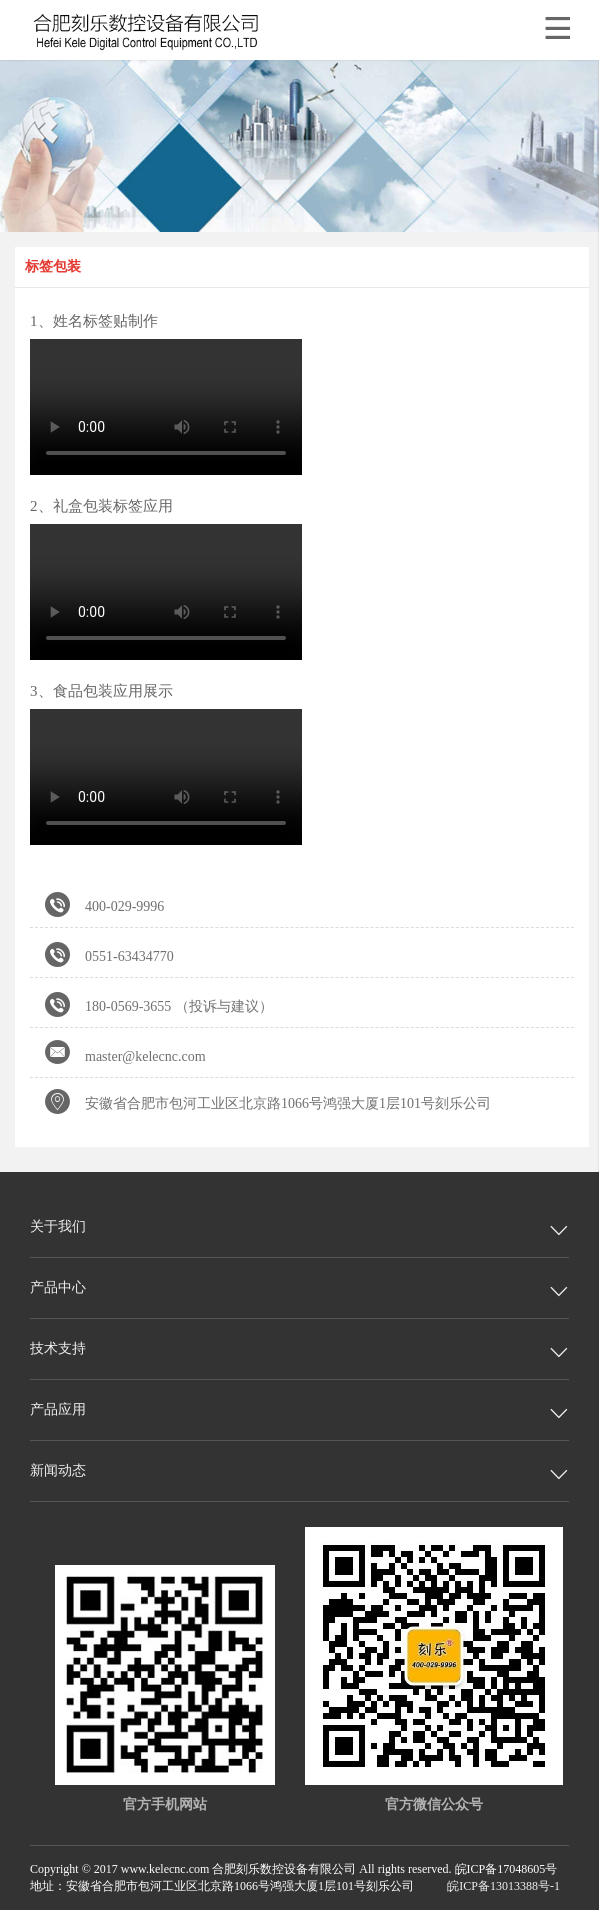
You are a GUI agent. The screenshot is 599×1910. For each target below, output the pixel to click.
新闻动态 (58, 1470)
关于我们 (58, 1226)
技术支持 (58, 1348)
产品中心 (58, 1287)
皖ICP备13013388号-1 (503, 1886)
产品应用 (58, 1409)
